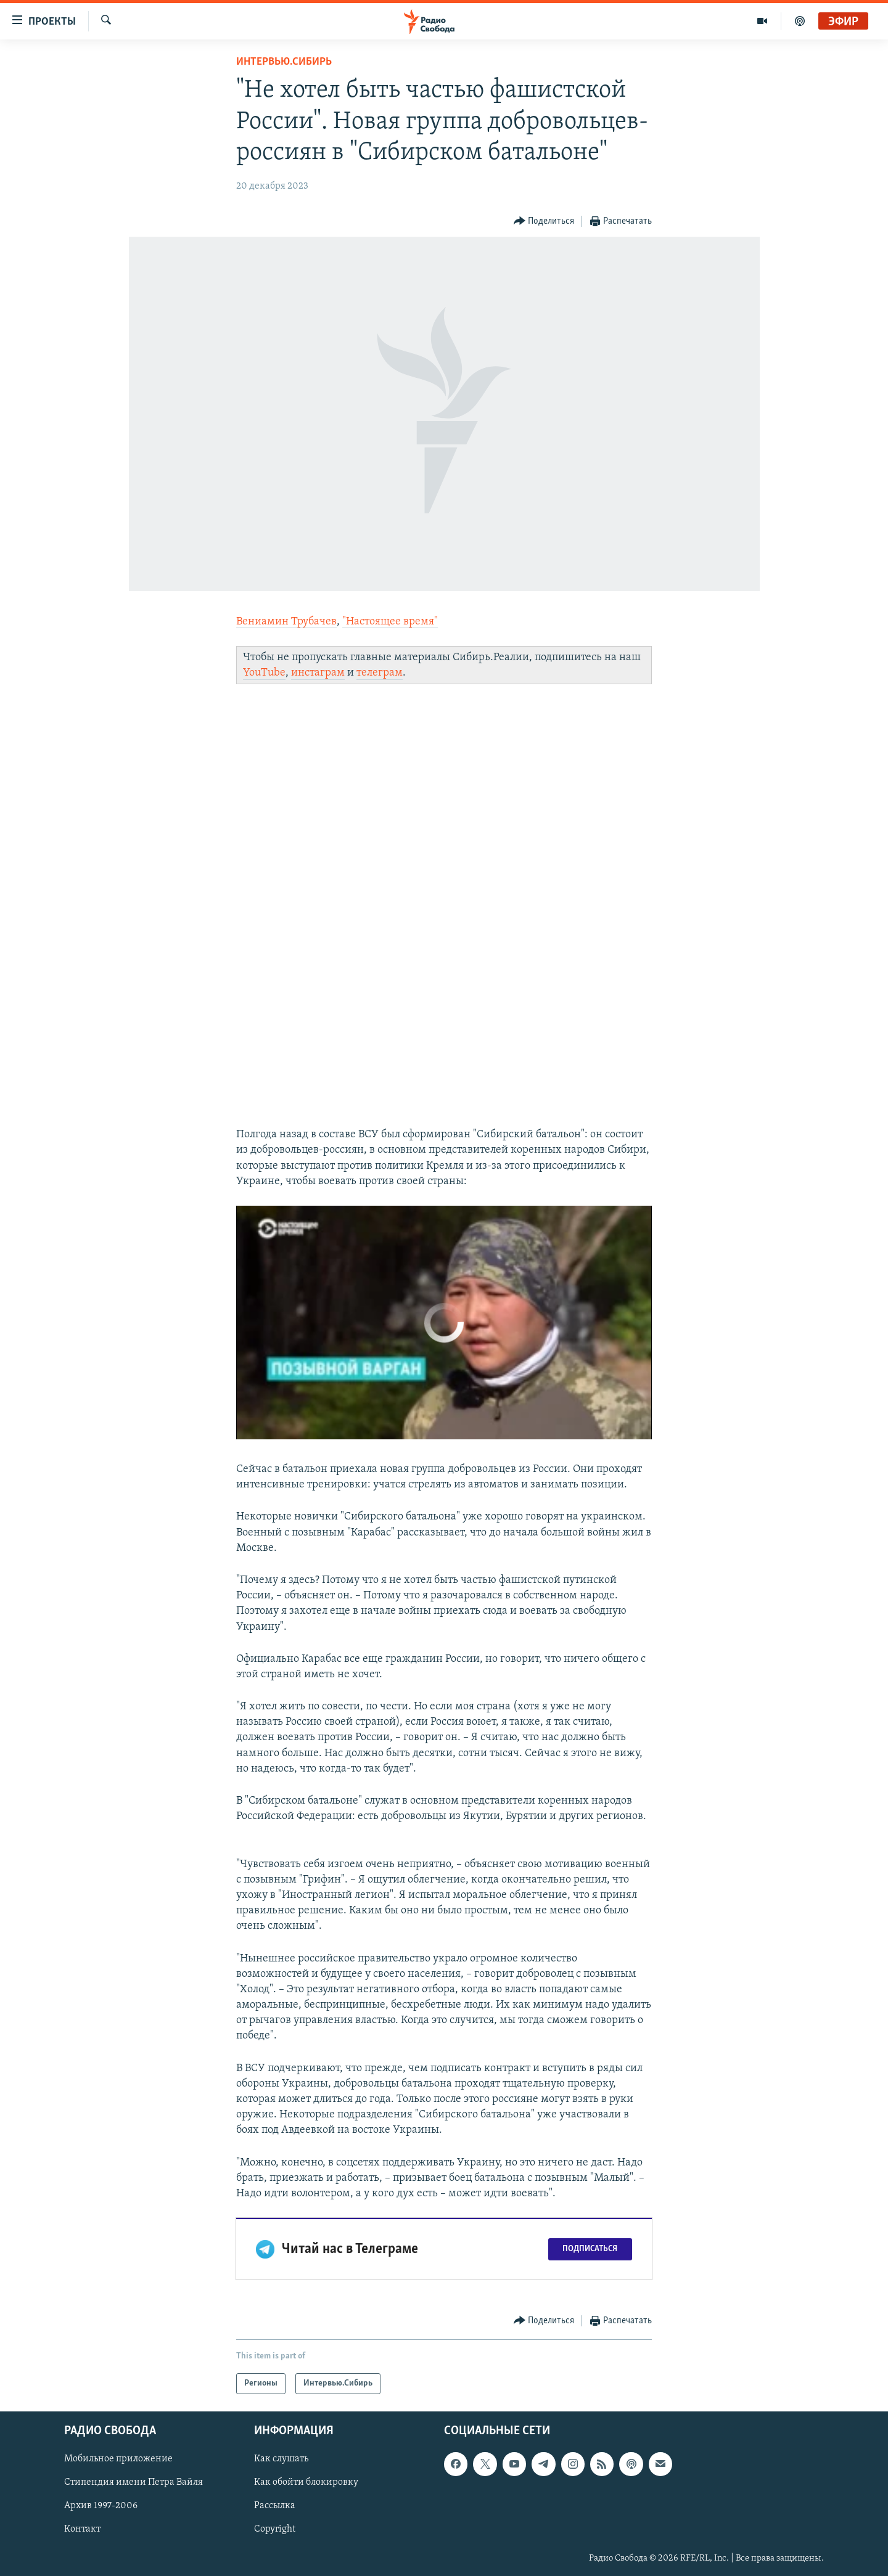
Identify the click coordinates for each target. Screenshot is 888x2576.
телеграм (379, 673)
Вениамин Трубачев (286, 622)
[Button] (544, 221)
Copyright (274, 2530)
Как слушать (281, 2459)
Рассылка (274, 2506)
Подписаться (589, 2249)
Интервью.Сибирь (284, 62)
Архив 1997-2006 (101, 2506)
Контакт (82, 2530)
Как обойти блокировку (306, 2483)
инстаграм (318, 673)
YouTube (264, 673)
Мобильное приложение (118, 2459)
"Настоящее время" (390, 622)
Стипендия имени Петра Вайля (133, 2483)
